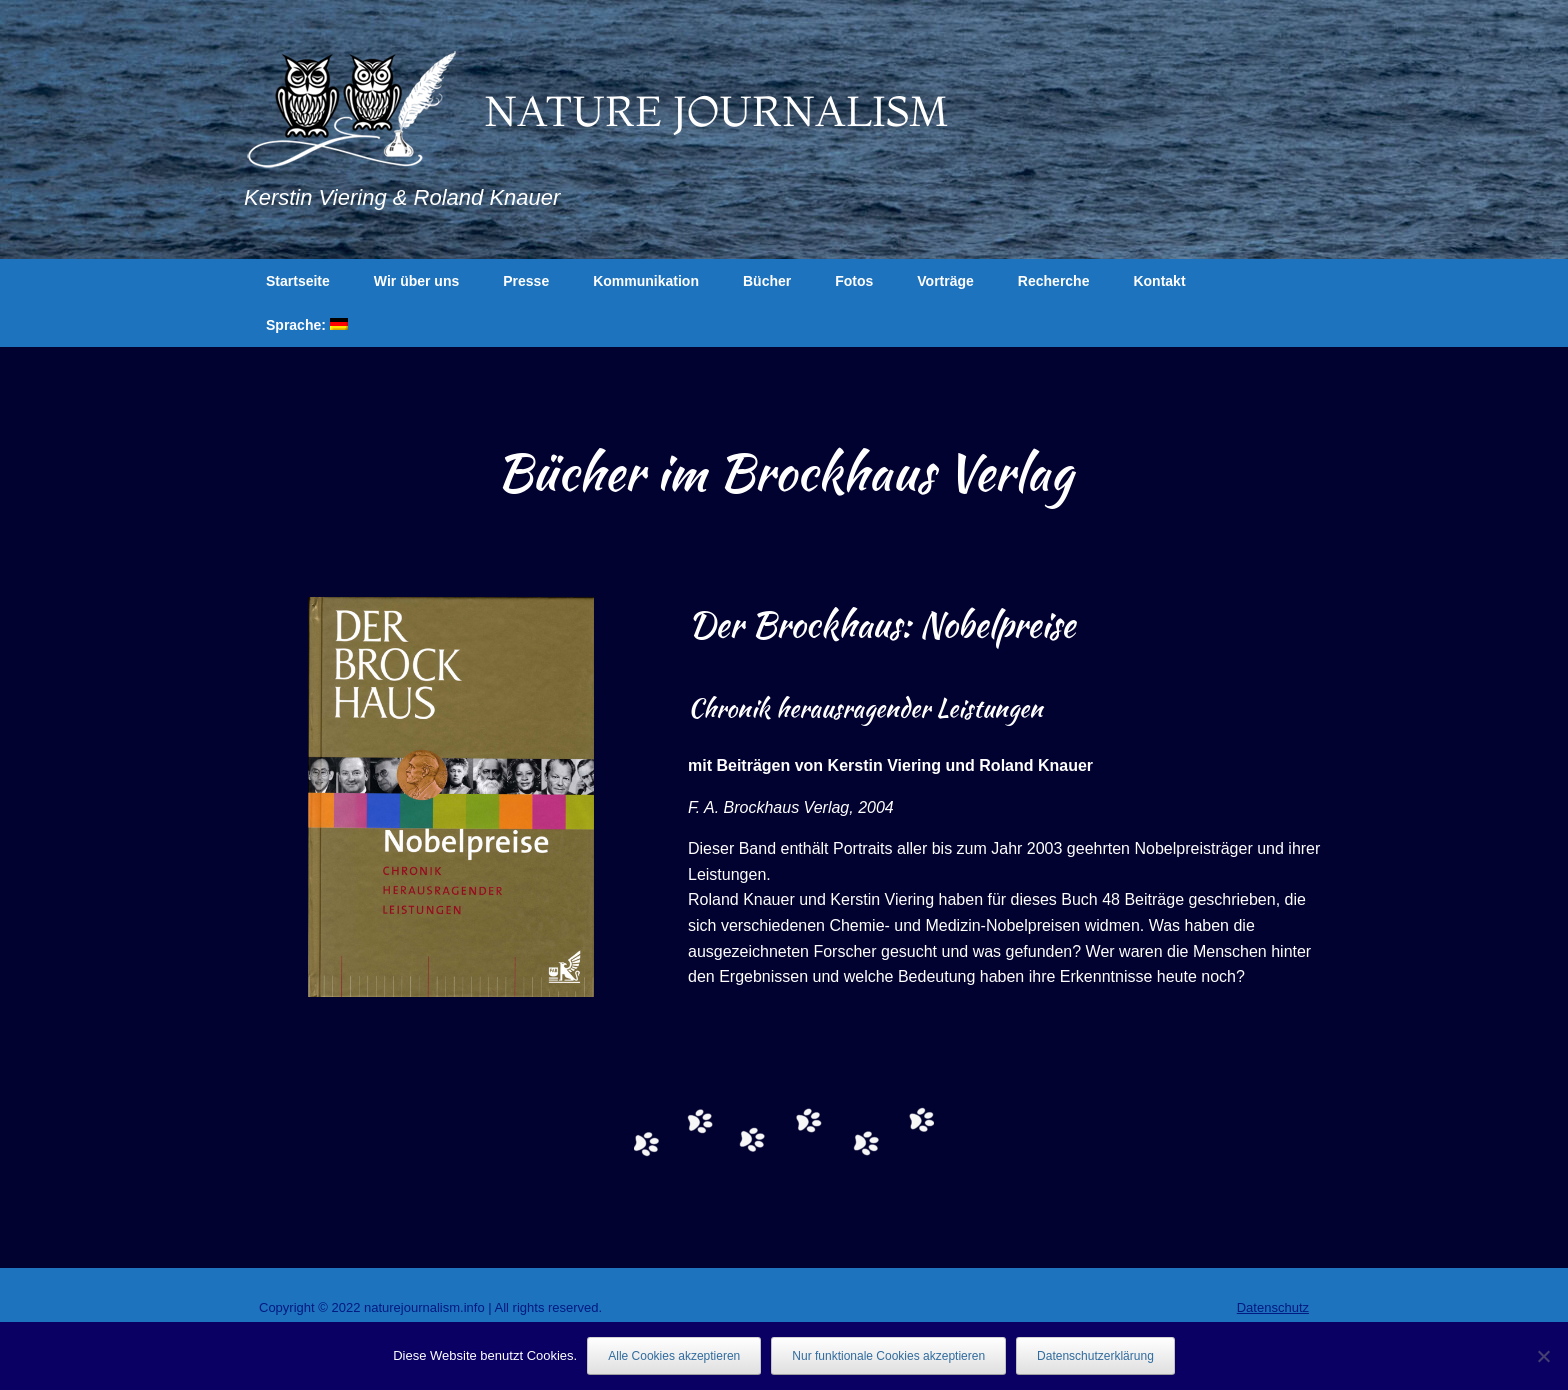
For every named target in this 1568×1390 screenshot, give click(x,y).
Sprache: (307, 325)
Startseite (298, 281)
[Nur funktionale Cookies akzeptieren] (1543, 1356)
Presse (526, 281)
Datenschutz (1273, 1307)
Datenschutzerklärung (1095, 1356)
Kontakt (1159, 281)
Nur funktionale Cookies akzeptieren (888, 1356)
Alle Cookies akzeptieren (674, 1356)
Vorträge (945, 281)
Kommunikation (646, 281)
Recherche (1054, 281)
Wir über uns (416, 281)
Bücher (767, 281)
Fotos (854, 281)
